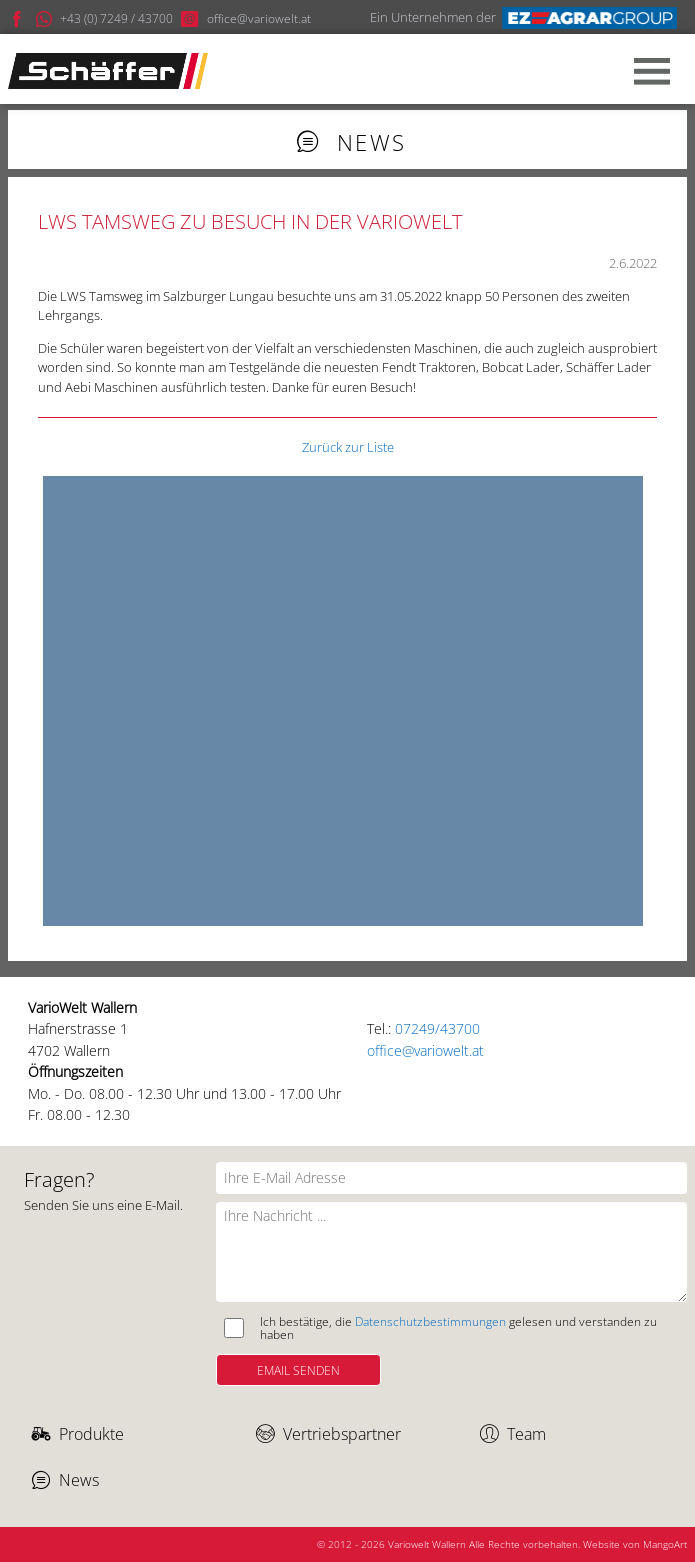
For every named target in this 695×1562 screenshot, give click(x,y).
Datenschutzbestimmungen (430, 1321)
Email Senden (298, 1370)
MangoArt (665, 1544)
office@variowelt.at (425, 1050)
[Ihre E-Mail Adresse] (451, 1178)
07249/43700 (437, 1028)
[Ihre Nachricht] (451, 1252)
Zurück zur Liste (348, 447)
